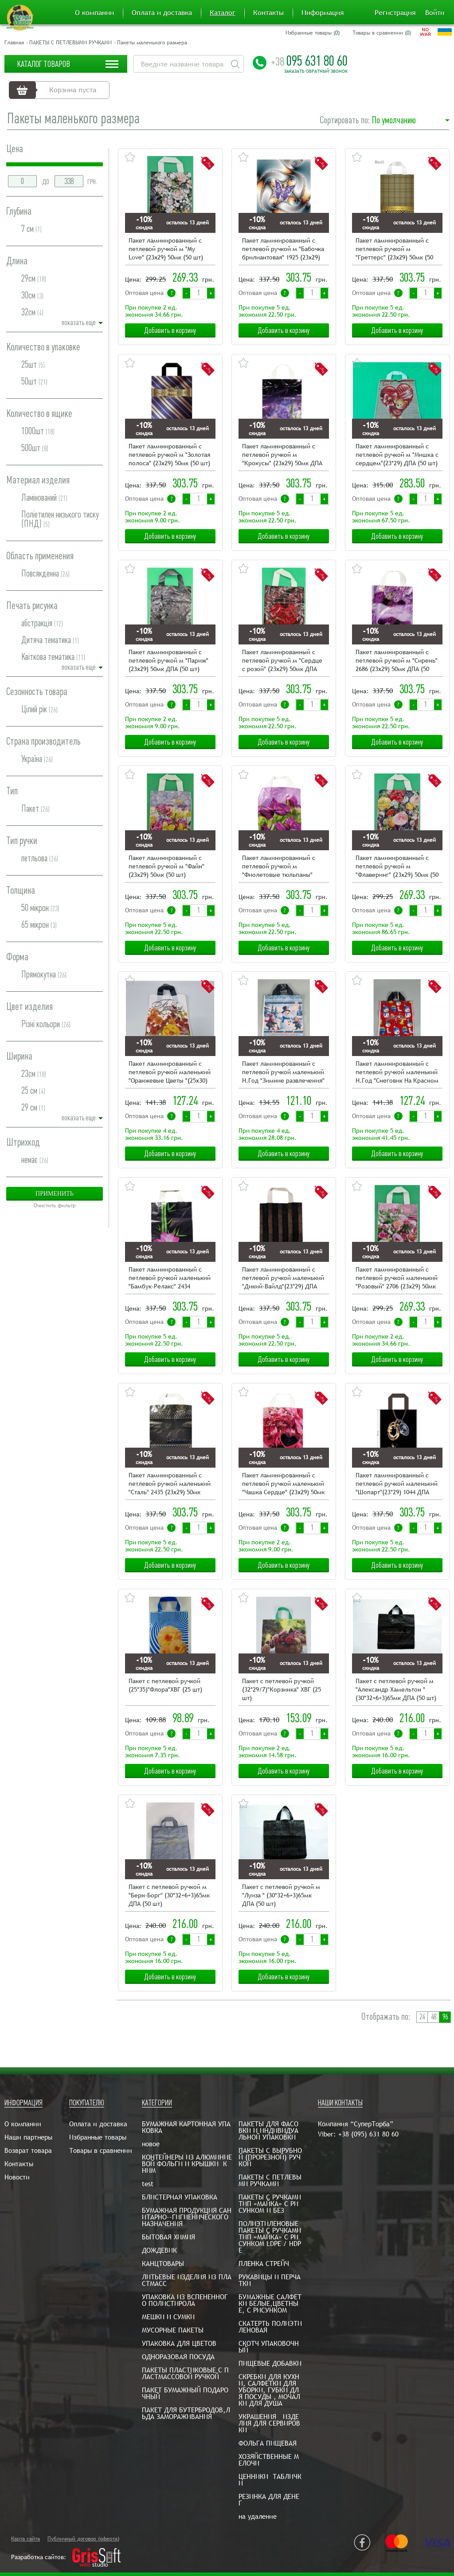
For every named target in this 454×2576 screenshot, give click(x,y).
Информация (322, 12)
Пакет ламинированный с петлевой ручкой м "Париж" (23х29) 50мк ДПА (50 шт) (168, 660)
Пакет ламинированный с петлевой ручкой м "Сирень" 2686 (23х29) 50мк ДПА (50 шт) (397, 661)
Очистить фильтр (55, 1205)
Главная (14, 42)
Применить (54, 1193)
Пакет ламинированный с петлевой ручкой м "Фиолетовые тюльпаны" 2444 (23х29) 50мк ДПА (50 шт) (279, 867)
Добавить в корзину (170, 330)
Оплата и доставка (162, 12)
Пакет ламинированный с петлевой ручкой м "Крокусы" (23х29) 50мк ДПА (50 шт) (282, 455)
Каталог (222, 12)
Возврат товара (28, 2150)
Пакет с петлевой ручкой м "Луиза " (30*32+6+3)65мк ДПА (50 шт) (281, 1895)
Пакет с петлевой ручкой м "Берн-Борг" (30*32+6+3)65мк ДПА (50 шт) (169, 1895)
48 (433, 2017)
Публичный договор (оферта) (83, 2538)
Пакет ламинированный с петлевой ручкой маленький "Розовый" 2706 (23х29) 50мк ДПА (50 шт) (397, 1278)
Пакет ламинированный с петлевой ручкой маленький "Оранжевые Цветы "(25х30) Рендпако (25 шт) (170, 1072)
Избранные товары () (313, 32)
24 (422, 2017)
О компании (94, 12)
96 (445, 2017)
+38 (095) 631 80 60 (368, 2134)
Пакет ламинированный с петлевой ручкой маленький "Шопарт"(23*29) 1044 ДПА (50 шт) (397, 1484)
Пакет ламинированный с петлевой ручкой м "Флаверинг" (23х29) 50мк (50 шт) (397, 867)
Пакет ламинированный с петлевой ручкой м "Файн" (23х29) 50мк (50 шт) (166, 866)
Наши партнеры (28, 2137)
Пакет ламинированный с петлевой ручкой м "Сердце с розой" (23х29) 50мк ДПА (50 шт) (282, 661)
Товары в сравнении (100, 2150)
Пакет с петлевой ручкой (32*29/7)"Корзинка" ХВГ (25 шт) (281, 1689)
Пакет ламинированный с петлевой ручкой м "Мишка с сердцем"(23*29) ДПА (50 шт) (397, 455)
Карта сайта (25, 2538)
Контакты (268, 12)
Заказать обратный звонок (316, 71)
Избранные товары (97, 2137)
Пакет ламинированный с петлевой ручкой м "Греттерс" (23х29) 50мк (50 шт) (394, 249)
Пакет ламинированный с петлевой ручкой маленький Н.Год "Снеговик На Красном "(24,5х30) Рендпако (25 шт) (397, 1072)
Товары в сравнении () (381, 32)
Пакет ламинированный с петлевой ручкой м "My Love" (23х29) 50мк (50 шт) (166, 249)
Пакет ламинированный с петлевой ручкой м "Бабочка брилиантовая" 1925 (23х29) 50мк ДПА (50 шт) (283, 249)
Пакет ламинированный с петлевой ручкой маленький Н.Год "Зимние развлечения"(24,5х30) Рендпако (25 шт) (283, 1072)
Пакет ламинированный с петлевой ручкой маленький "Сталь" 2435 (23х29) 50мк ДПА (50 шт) (170, 1484)
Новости (17, 2177)
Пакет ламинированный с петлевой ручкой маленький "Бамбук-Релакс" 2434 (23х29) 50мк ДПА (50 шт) (170, 1278)
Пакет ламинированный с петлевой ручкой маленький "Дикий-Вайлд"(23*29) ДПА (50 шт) (283, 1278)
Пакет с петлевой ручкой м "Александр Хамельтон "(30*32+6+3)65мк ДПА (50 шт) (396, 1689)
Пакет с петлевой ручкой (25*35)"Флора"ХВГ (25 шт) (165, 1685)
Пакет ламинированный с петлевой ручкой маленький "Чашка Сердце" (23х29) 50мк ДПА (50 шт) (283, 1484)
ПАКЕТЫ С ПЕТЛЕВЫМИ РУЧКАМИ (70, 42)
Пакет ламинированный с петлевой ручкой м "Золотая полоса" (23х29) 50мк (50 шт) (169, 455)
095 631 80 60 (309, 61)
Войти (434, 12)
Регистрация (395, 12)
